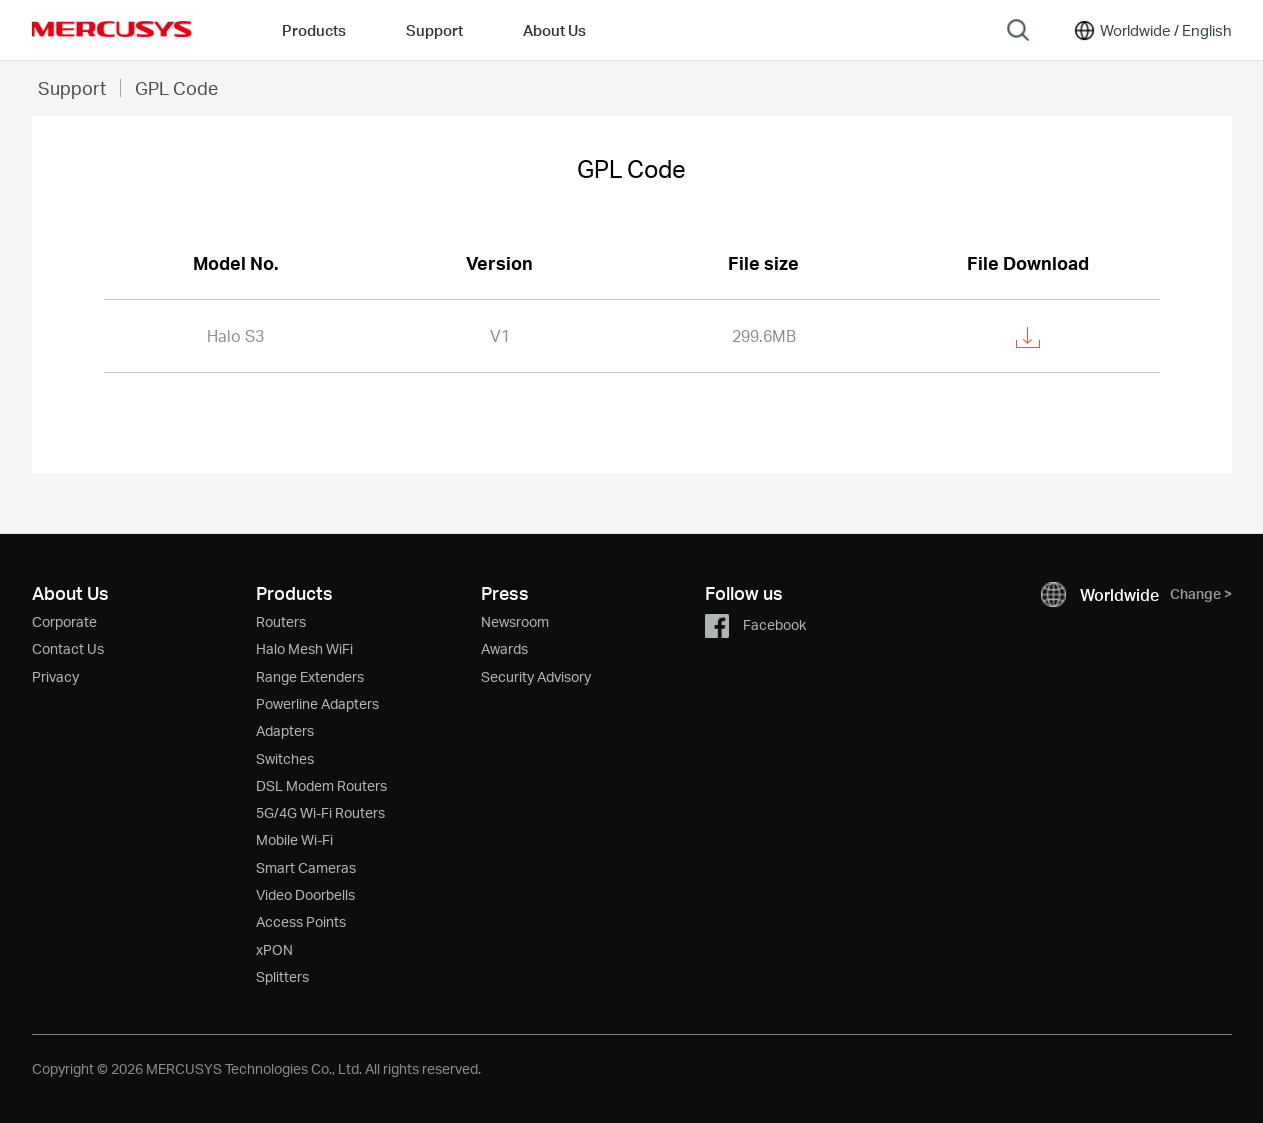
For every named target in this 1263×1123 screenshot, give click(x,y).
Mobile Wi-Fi (294, 839)
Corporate (64, 621)
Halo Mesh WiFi (304, 648)
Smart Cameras (306, 867)
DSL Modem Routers (321, 785)
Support (72, 87)
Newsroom (515, 621)
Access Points (301, 921)
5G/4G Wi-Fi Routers (320, 812)
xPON (274, 949)
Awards (504, 648)
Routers (281, 621)
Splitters (282, 976)
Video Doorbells (305, 894)
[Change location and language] (1152, 30)
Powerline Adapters (317, 703)
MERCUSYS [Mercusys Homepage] (112, 29)
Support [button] (434, 30)
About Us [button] (554, 30)
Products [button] (314, 30)
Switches (285, 758)
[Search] (1018, 30)
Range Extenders (310, 676)
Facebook (755, 624)
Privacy (55, 676)
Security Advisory (536, 676)
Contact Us (68, 648)
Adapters (285, 730)
